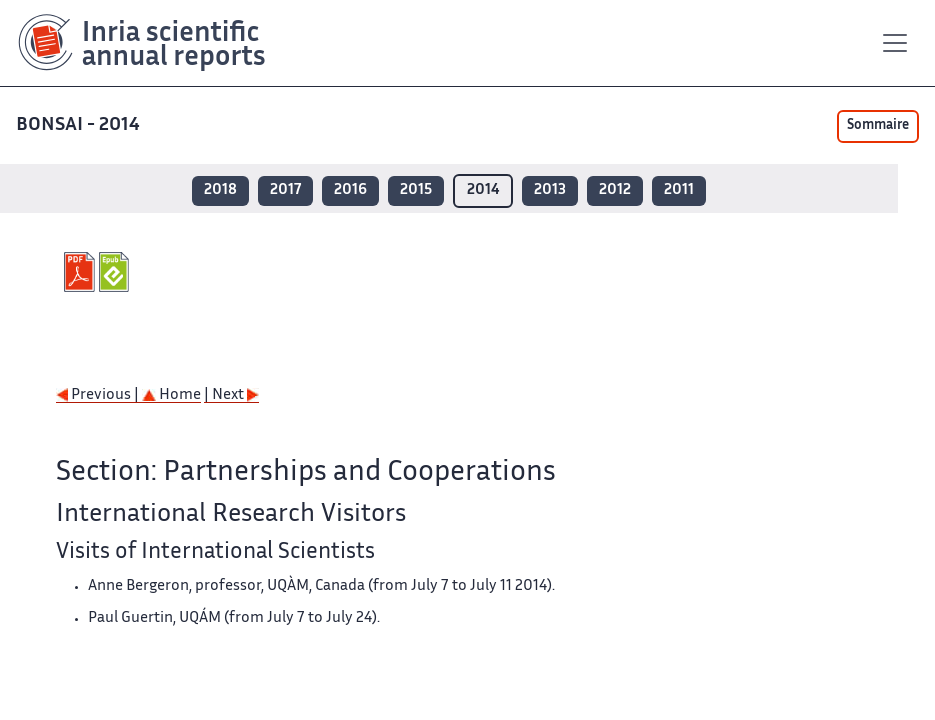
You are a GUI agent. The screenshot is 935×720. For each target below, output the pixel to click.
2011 (679, 190)
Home (171, 395)
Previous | (99, 395)
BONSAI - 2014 (80, 125)
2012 (615, 190)
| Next (231, 395)
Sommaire (878, 126)
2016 (350, 190)
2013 (550, 190)
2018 (220, 190)
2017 (285, 190)
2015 (416, 190)
